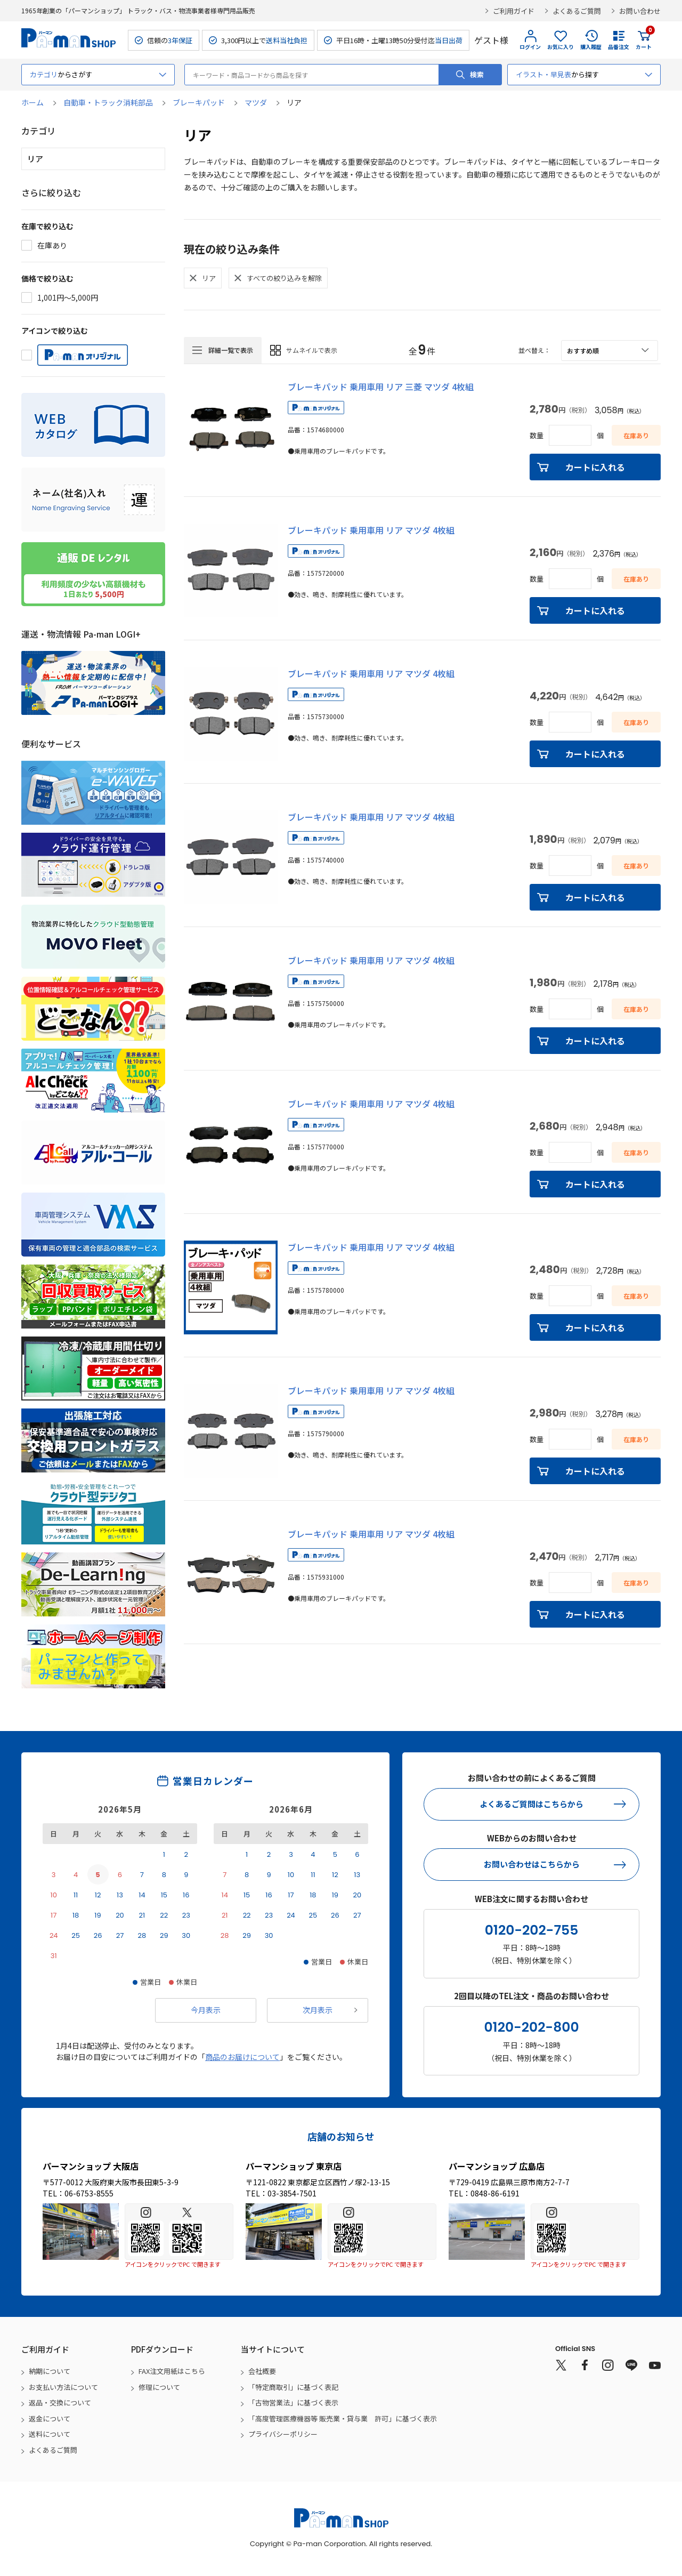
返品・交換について (60, 2402)
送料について (49, 2434)
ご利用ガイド (513, 10)
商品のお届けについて (242, 2056)
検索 (477, 74)
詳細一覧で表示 (230, 350)
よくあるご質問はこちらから (531, 1803)
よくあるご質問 (577, 10)
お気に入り (560, 47)
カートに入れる (595, 467)
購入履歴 (591, 47)
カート (644, 40)
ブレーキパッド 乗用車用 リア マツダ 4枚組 (371, 530)
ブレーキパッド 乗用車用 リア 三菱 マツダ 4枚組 (381, 386)
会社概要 (262, 2371)
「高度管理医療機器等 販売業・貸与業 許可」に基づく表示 (342, 2418)
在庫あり (52, 245)
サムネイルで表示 (311, 350)
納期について (49, 2371)
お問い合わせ (640, 10)
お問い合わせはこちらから (532, 1864)
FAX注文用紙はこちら (172, 2371)
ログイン (530, 47)
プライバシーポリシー (283, 2434)
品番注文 (618, 47)
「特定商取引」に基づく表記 (293, 2387)
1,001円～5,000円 (67, 297)
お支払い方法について (63, 2387)
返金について (49, 2418)
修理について (159, 2387)
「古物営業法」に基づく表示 (293, 2402)
